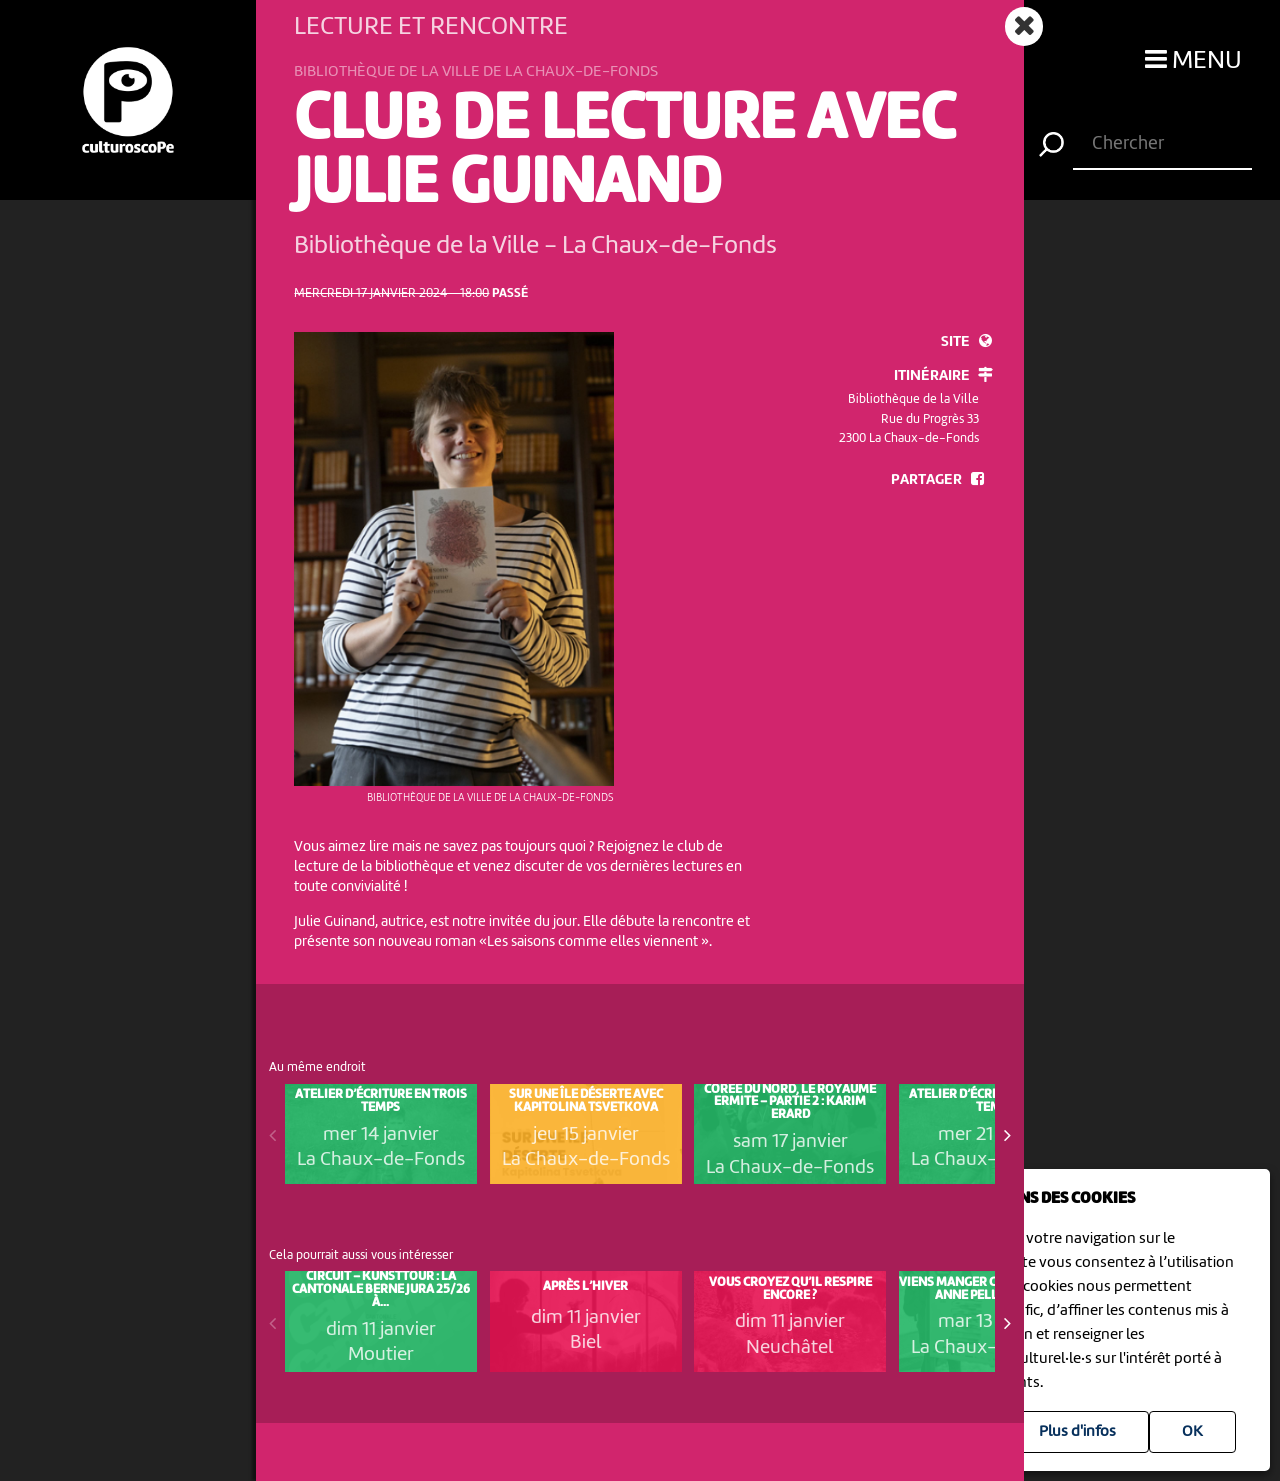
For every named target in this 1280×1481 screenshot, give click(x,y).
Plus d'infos (1077, 1432)
